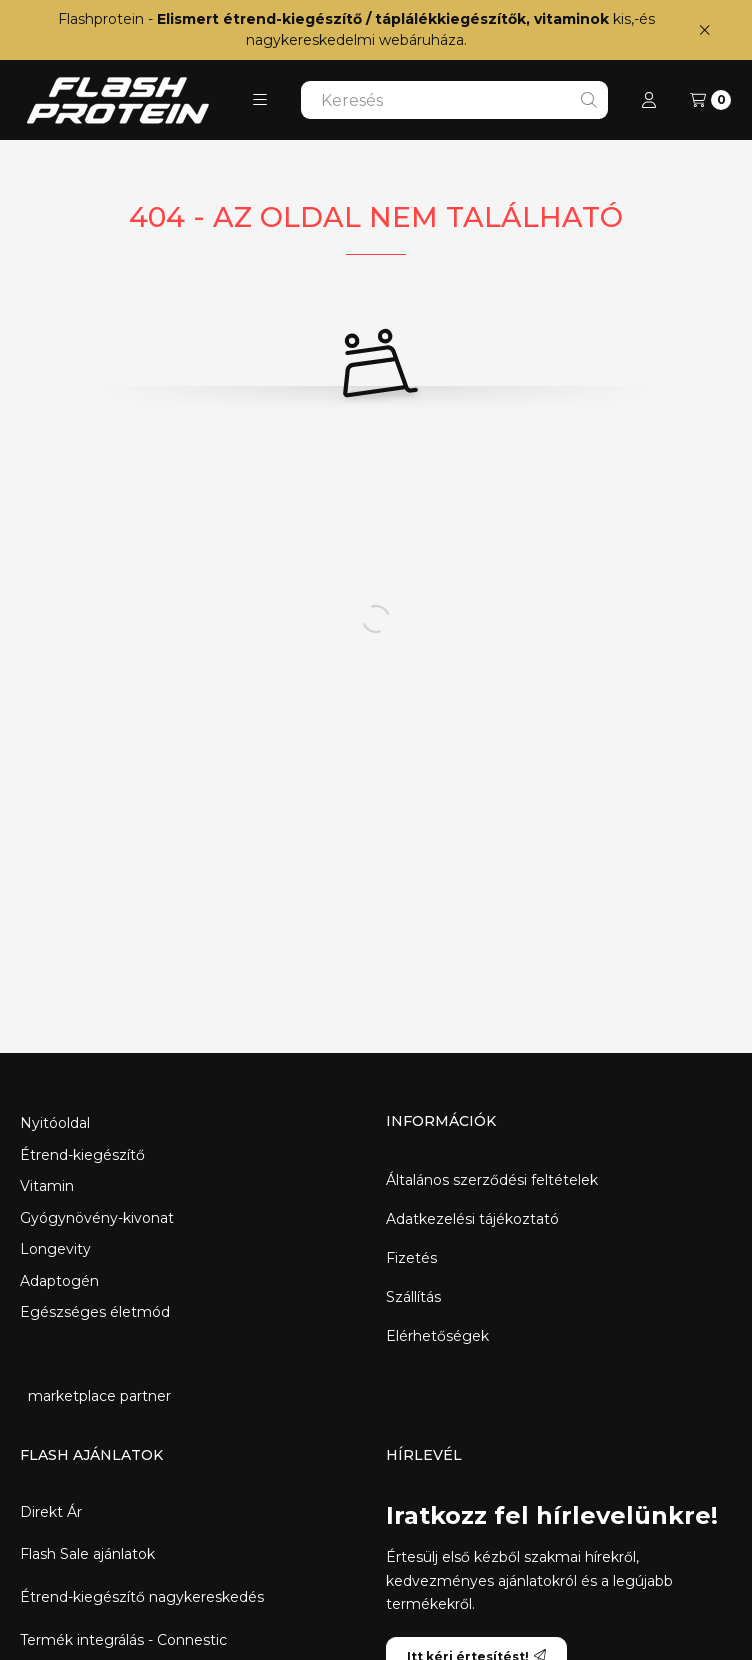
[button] (260, 100)
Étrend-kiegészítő (82, 1155)
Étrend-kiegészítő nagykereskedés (142, 1597)
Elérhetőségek (437, 1336)
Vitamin (47, 1186)
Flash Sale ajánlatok (87, 1554)
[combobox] (454, 100)
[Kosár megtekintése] (710, 100)
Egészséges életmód (95, 1312)
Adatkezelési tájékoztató (472, 1219)
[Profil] (649, 100)
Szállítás (413, 1297)
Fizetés (411, 1258)
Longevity (55, 1249)
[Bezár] (704, 29)
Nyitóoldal (55, 1123)
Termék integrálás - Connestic (123, 1640)
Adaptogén (59, 1281)
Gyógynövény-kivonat (97, 1218)
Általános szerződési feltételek (492, 1180)
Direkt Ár (51, 1512)
